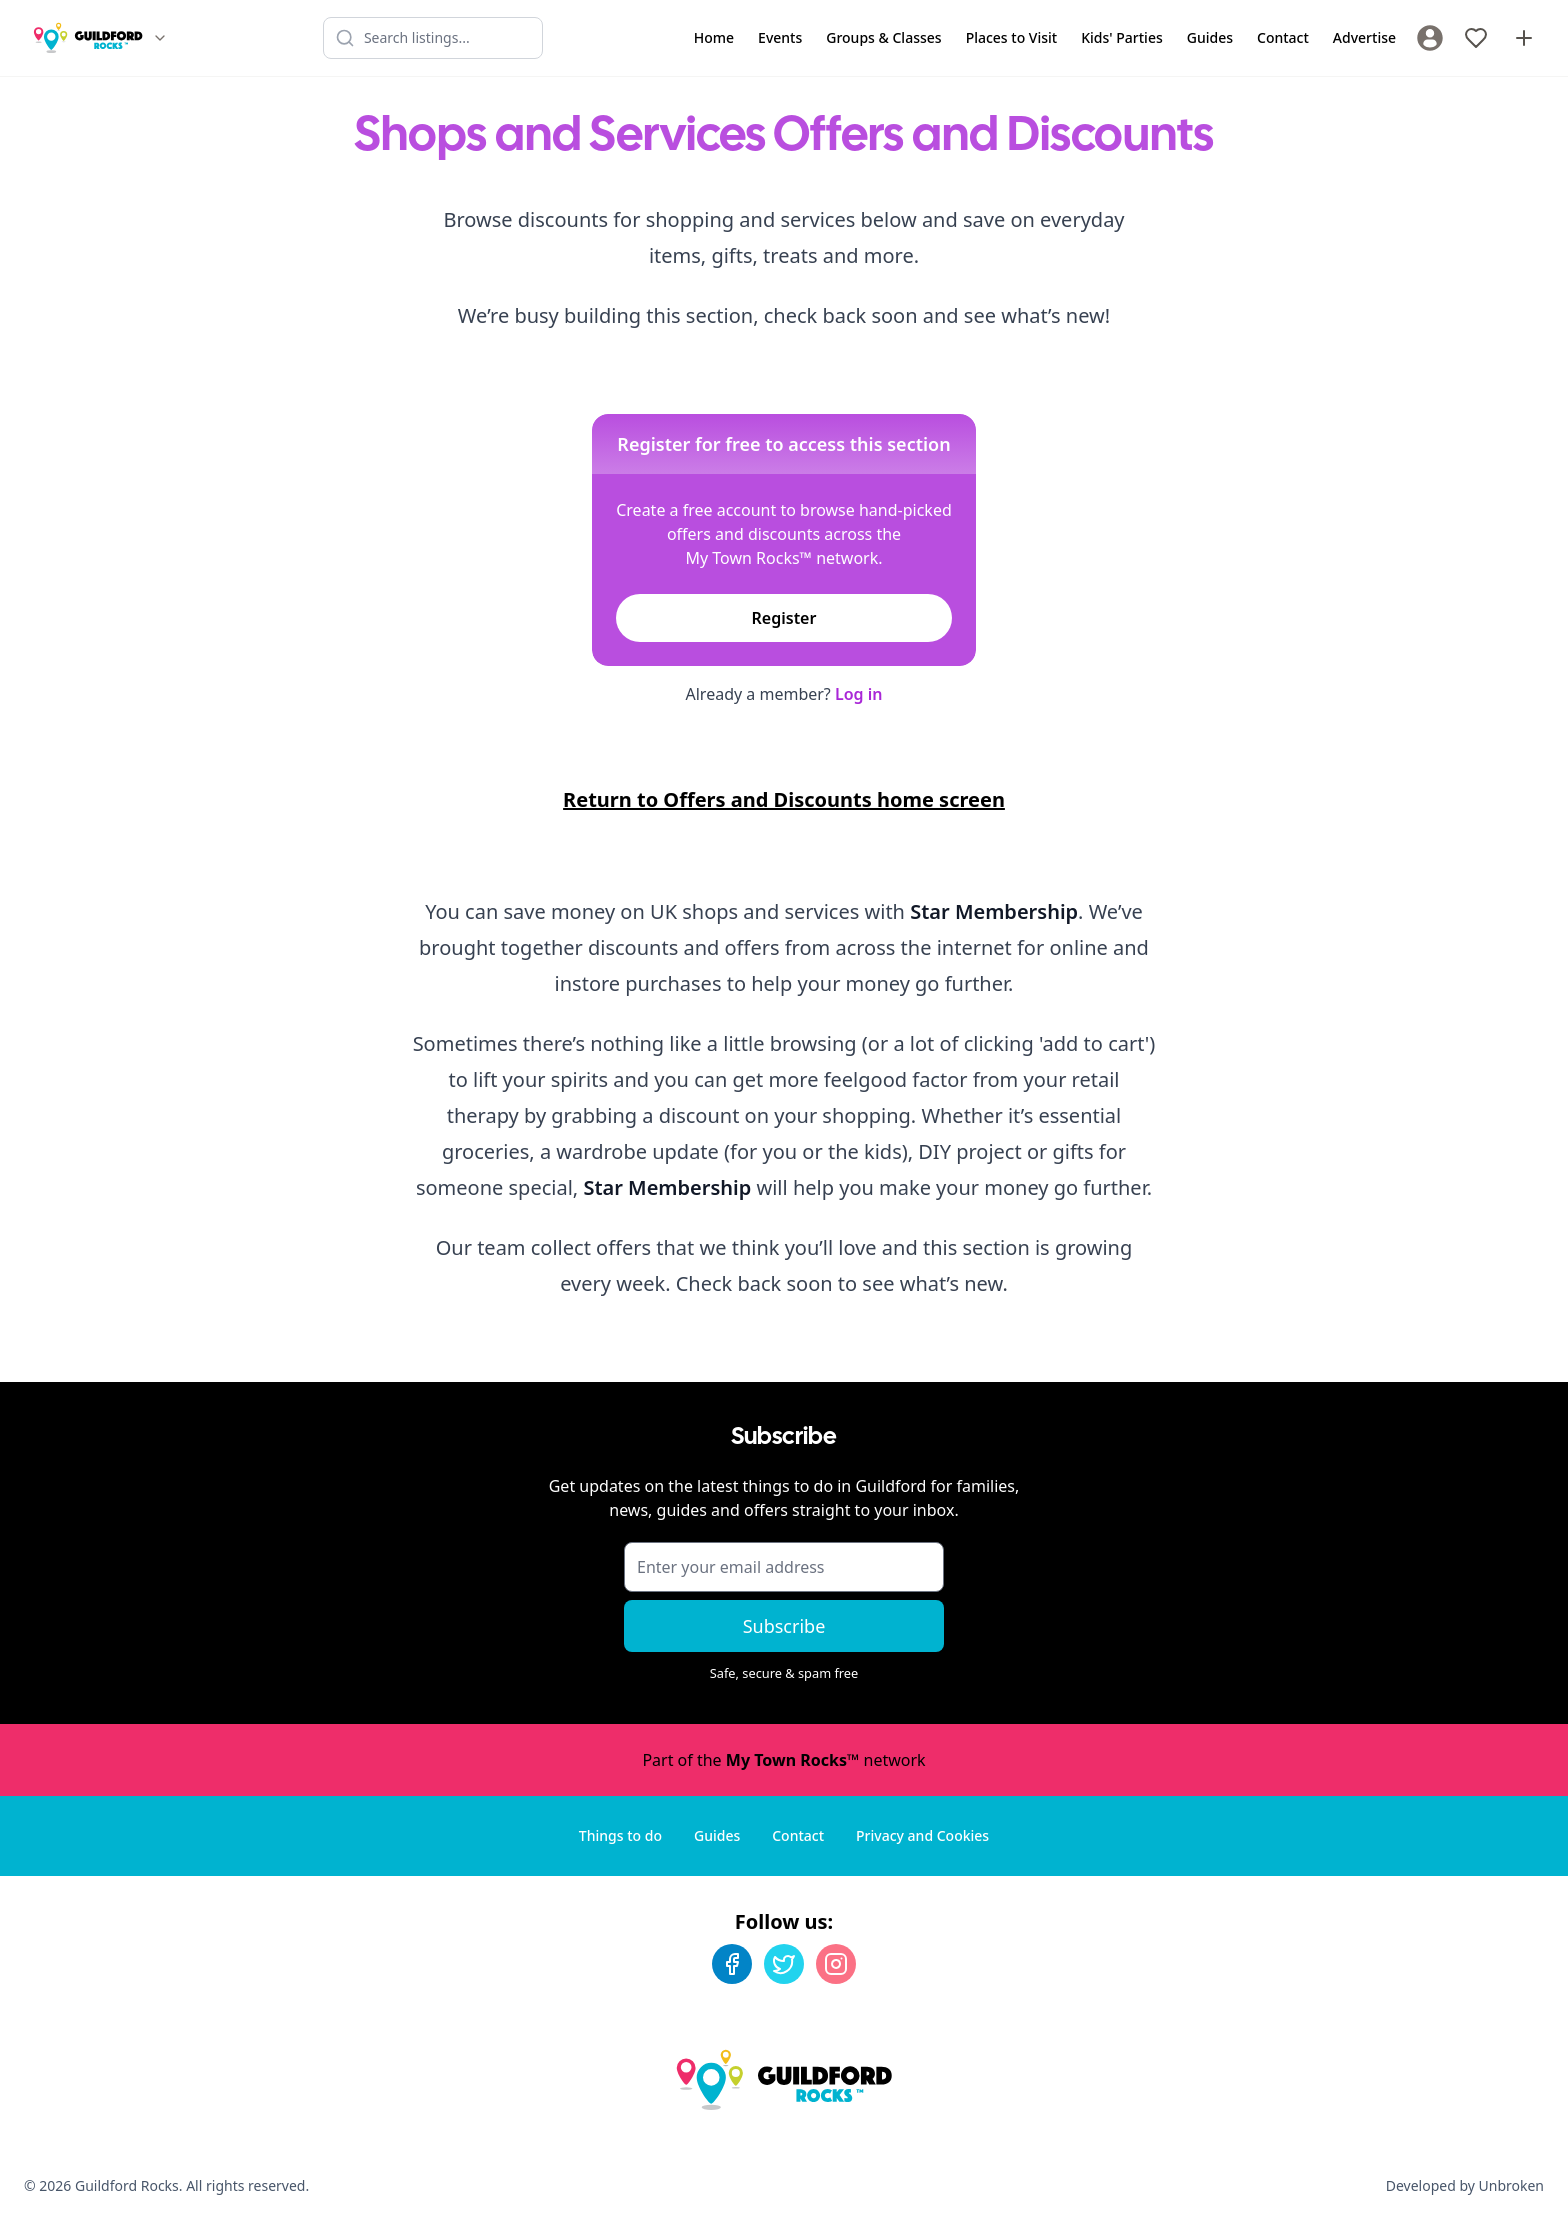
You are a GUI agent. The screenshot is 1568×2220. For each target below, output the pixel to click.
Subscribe (784, 1626)
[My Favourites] (1476, 38)
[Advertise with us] (1524, 38)
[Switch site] (160, 38)
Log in (859, 694)
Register (784, 618)
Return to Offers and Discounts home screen (784, 799)
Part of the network (783, 1760)
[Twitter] (784, 1964)
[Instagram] (836, 1964)
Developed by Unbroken (1465, 2185)
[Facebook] (732, 1964)
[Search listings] (433, 38)
